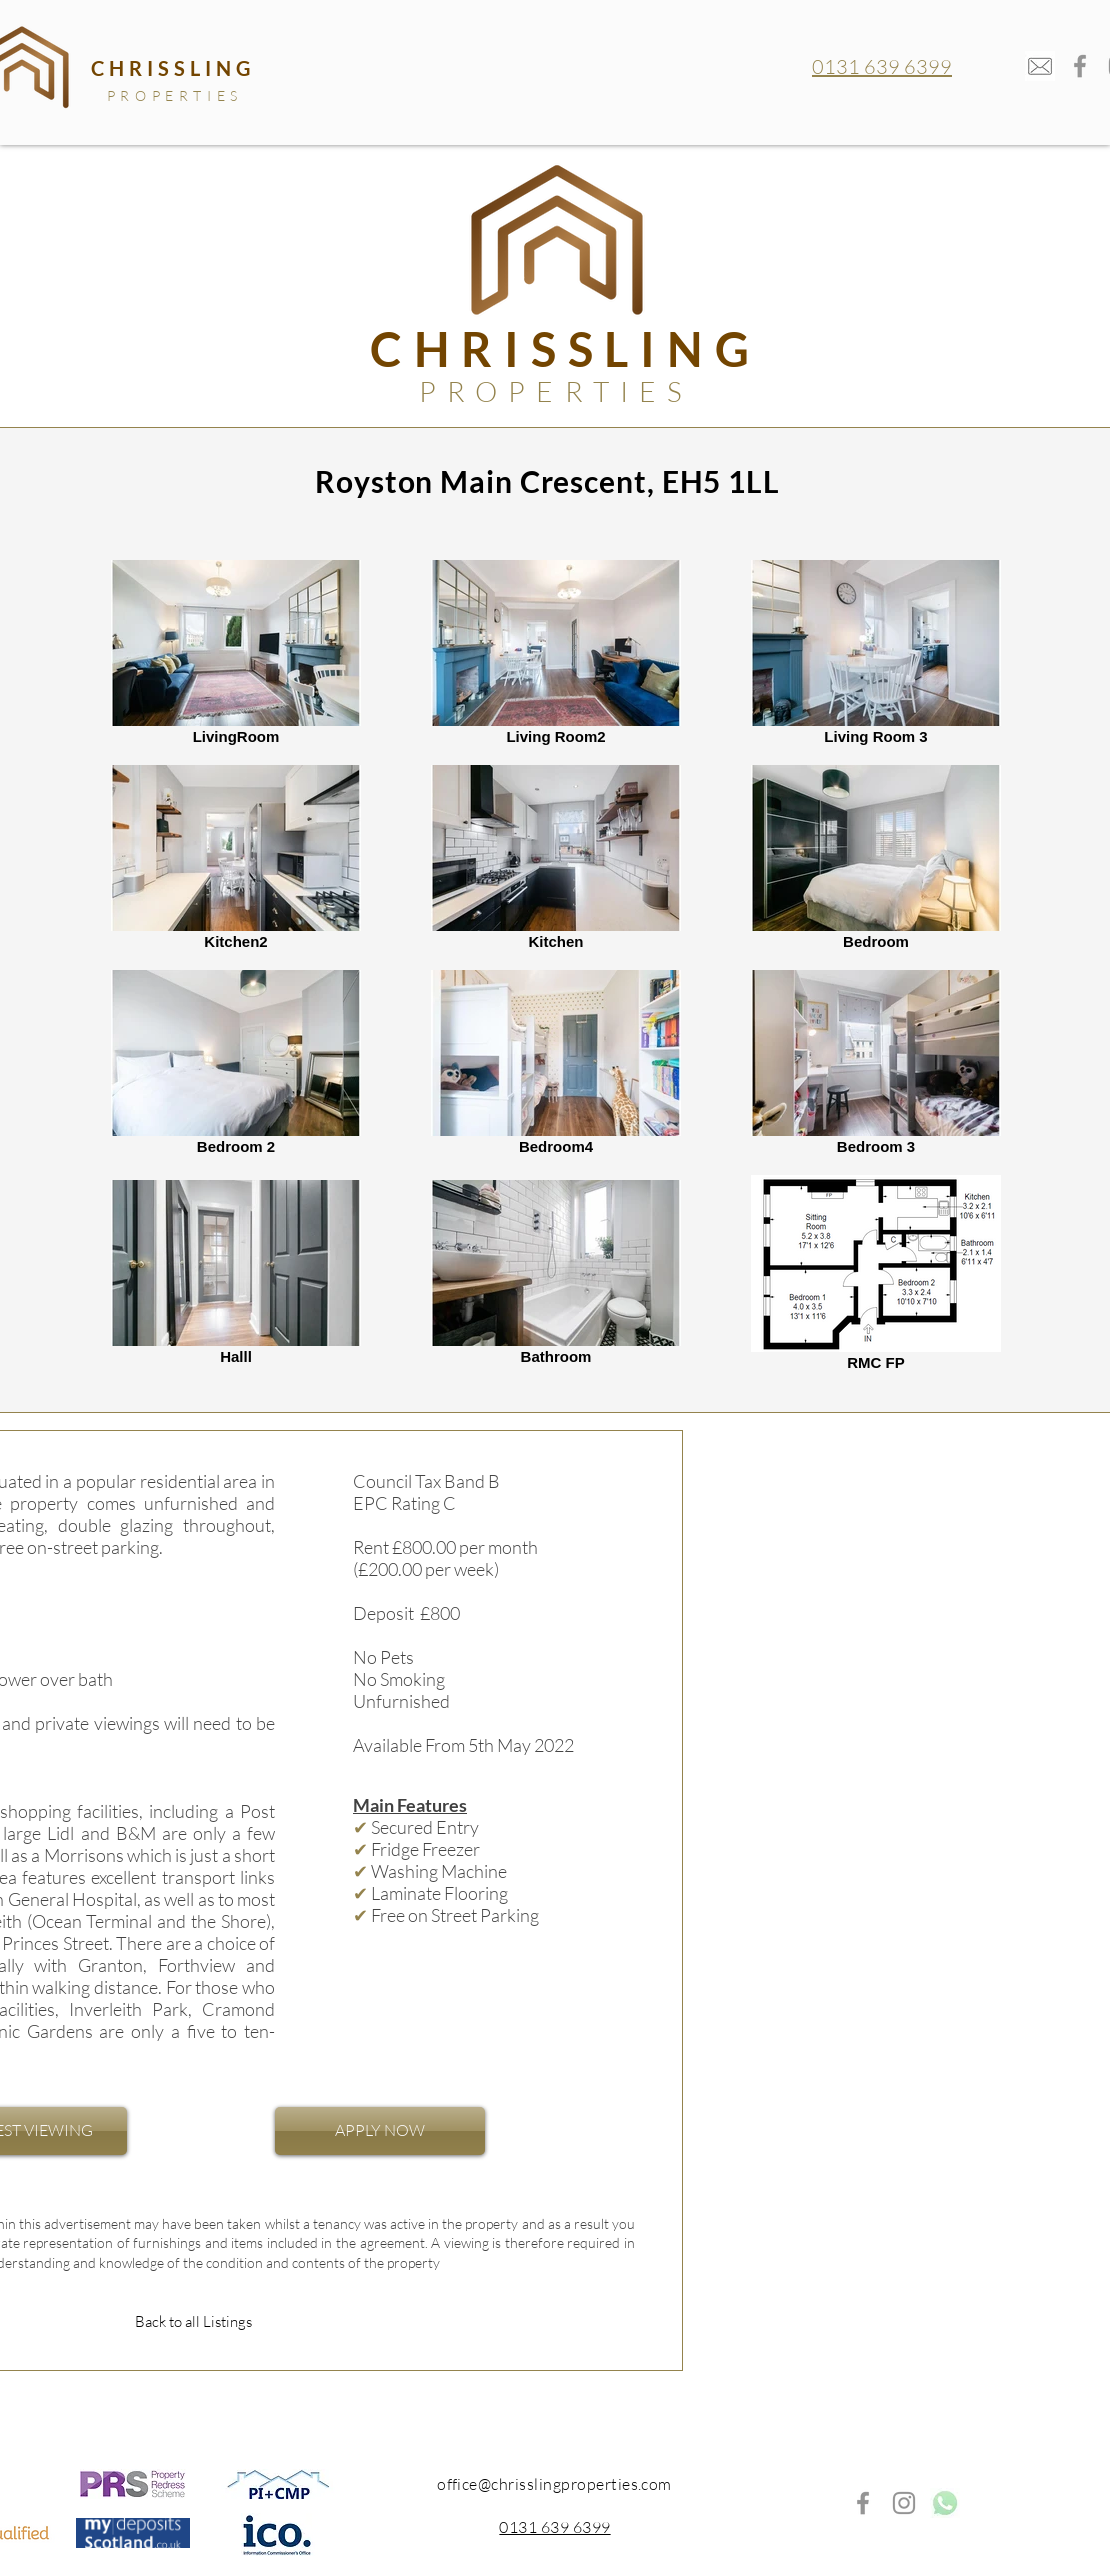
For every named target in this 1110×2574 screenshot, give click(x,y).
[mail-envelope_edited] (1040, 66)
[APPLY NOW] (380, 2131)
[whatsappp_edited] (945, 2503)
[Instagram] (904, 2503)
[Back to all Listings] (193, 2321)
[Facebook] (1080, 66)
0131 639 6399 (882, 66)
